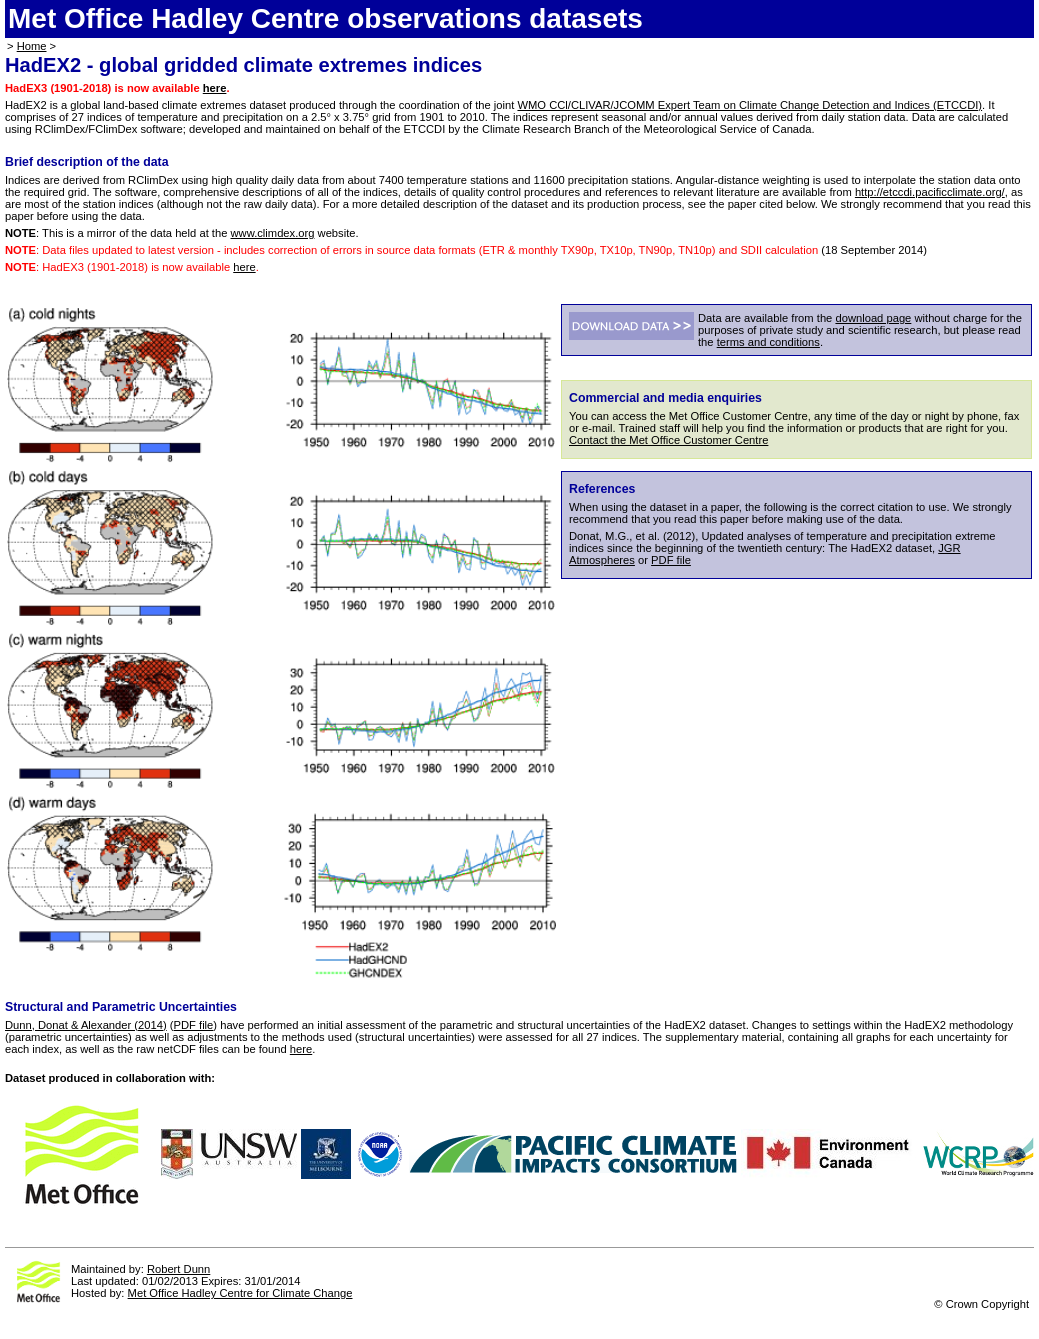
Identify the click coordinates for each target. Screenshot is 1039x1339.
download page (873, 318)
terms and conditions (768, 342)
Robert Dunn (178, 1269)
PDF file (671, 560)
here (215, 88)
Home (32, 46)
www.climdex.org (273, 233)
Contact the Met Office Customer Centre (668, 440)
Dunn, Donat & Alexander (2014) (86, 1025)
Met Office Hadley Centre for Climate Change (240, 1293)
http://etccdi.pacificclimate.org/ (930, 192)
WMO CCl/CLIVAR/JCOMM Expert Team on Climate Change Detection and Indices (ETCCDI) (749, 105)
